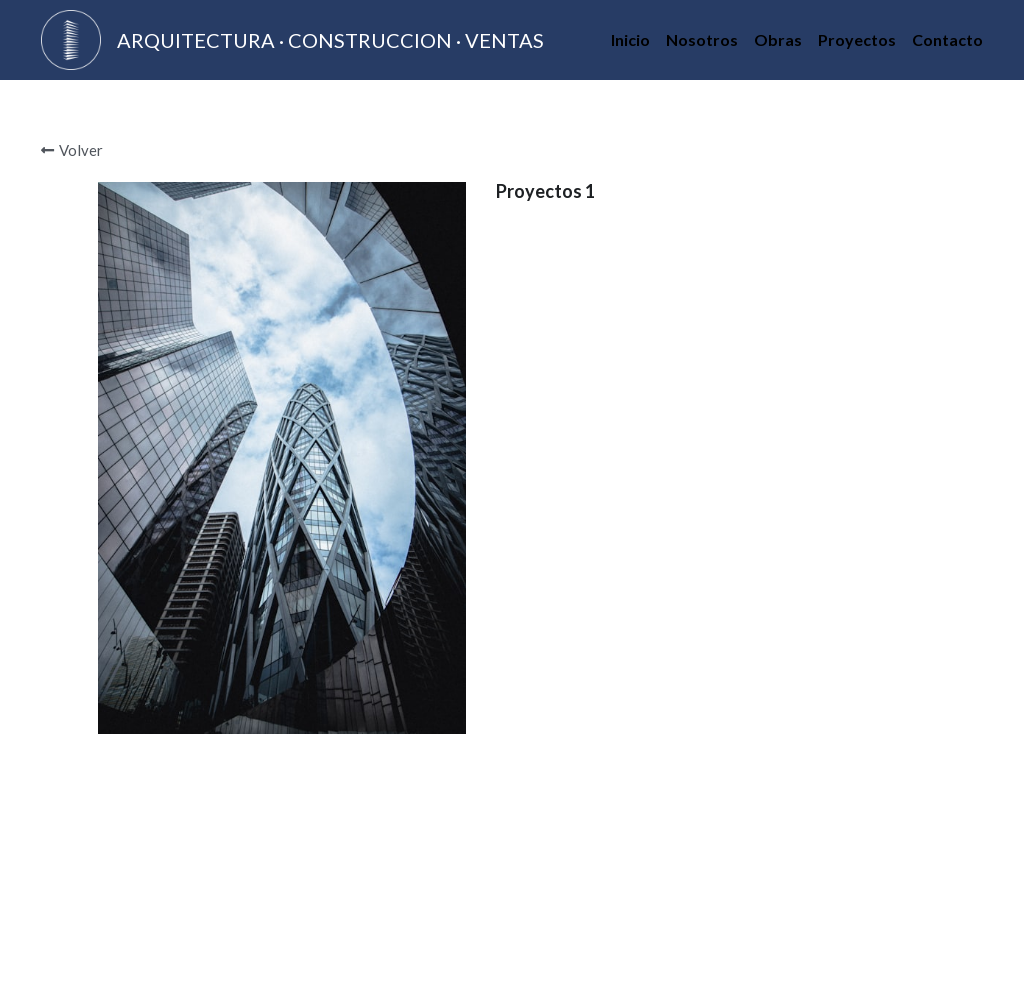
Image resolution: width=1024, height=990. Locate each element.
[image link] (71, 38)
